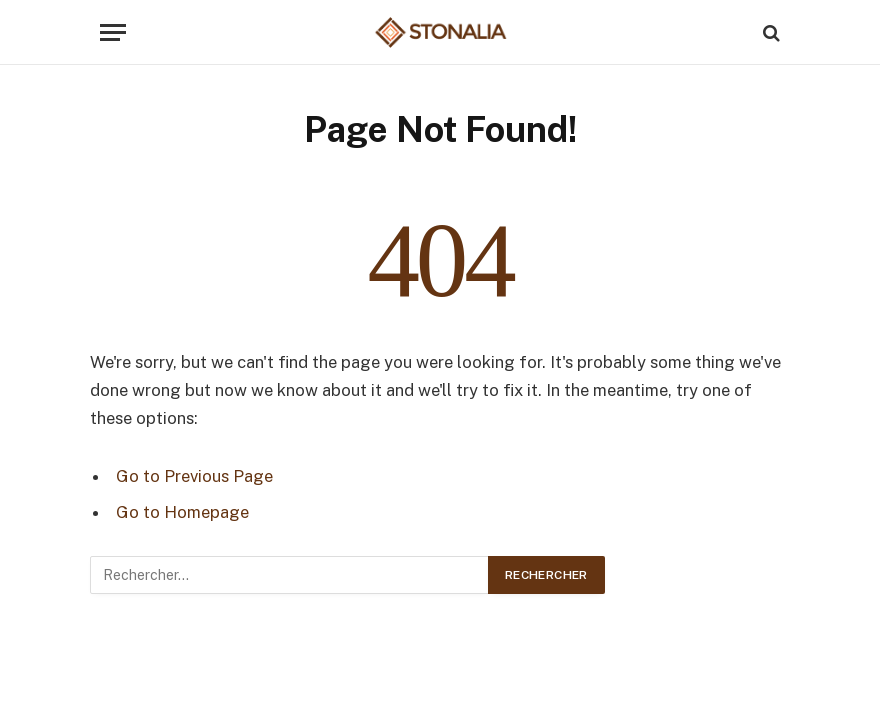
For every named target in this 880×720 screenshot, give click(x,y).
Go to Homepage (182, 512)
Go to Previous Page (194, 476)
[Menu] (113, 32)
